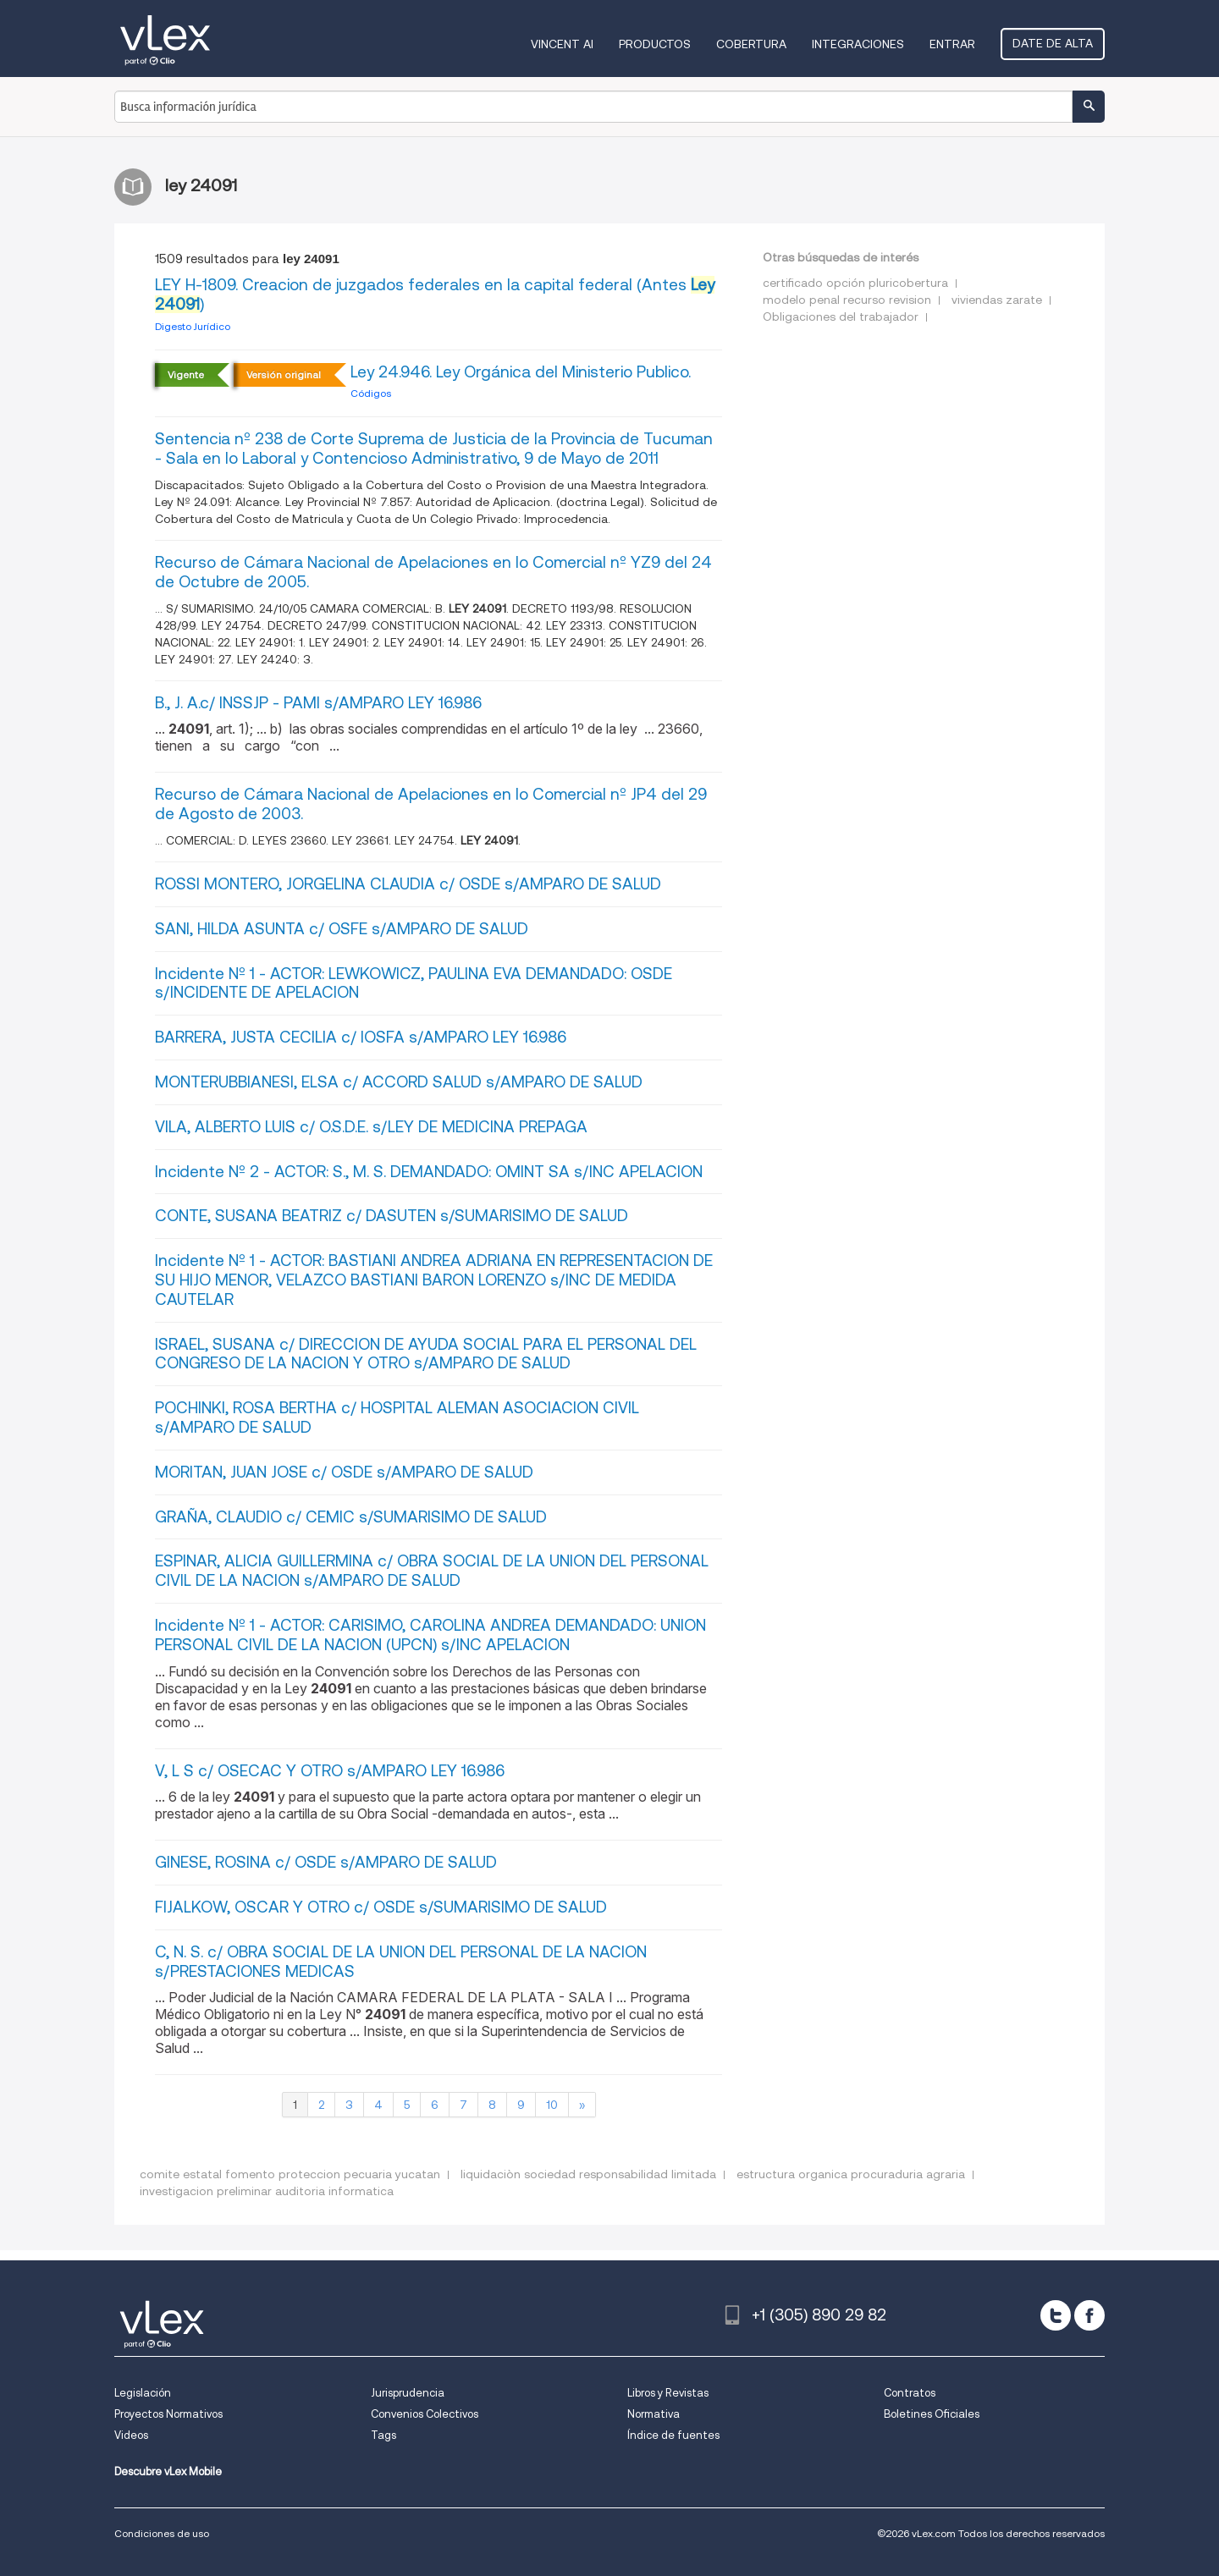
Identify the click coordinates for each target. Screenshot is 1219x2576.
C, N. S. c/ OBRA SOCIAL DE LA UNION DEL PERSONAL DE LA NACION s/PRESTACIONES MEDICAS (401, 1961)
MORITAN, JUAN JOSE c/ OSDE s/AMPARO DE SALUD (344, 1472)
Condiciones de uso (161, 2533)
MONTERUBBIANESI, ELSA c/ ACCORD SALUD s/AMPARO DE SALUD (399, 1082)
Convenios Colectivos (424, 2414)
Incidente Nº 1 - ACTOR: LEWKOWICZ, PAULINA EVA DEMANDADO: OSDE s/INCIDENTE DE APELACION (413, 983)
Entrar (952, 44)
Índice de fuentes (673, 2435)
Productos (655, 44)
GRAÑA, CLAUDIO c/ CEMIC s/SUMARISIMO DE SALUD (351, 1517)
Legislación (142, 2392)
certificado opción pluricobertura (855, 282)
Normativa (653, 2414)
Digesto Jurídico (192, 326)
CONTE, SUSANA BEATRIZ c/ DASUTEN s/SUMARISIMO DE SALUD (391, 1216)
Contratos (909, 2392)
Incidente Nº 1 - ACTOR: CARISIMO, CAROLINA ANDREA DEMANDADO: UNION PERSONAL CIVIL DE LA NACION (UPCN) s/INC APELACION (430, 1635)
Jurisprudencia (407, 2392)
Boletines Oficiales (931, 2414)
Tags (383, 2435)
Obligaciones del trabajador (840, 316)
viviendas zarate (996, 299)
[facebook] (1089, 2315)
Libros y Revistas (668, 2392)
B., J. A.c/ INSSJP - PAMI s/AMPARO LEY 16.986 (318, 703)
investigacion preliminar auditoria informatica (267, 2191)
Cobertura (751, 44)
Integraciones (858, 44)
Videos (131, 2435)
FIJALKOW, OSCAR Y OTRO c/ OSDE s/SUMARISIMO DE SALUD (381, 1907)
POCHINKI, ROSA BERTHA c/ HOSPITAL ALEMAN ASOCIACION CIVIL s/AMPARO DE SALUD (397, 1417)
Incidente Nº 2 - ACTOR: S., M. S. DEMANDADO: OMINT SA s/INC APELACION (429, 1172)
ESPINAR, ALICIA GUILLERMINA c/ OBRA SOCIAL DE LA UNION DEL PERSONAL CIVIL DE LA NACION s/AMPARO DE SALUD (432, 1570)
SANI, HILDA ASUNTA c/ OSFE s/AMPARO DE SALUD (341, 929)
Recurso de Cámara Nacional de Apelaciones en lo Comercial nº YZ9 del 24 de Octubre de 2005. (433, 572)
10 (552, 2104)
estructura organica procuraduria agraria (850, 2174)
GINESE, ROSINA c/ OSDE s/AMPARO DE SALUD (326, 1862)
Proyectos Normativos (168, 2414)
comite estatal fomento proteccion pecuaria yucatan (290, 2174)
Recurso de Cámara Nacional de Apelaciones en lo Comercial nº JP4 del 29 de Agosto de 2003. (431, 804)
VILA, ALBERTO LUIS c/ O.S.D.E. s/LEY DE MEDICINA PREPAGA (371, 1127)
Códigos (370, 393)
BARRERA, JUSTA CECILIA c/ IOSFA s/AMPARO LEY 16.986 (360, 1037)
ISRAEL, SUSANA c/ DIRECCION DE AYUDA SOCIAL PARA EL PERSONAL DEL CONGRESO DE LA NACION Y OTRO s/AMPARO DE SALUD (426, 1354)
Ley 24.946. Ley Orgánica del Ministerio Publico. (520, 372)
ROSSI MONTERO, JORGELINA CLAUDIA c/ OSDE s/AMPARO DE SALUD (408, 884)
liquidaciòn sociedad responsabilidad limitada (588, 2174)
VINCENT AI (562, 44)
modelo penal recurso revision (847, 299)
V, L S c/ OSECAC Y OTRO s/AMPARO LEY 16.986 (330, 1771)
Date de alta (1052, 43)
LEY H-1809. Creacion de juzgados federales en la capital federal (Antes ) (434, 294)
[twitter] (1055, 2315)
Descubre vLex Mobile (168, 2471)
